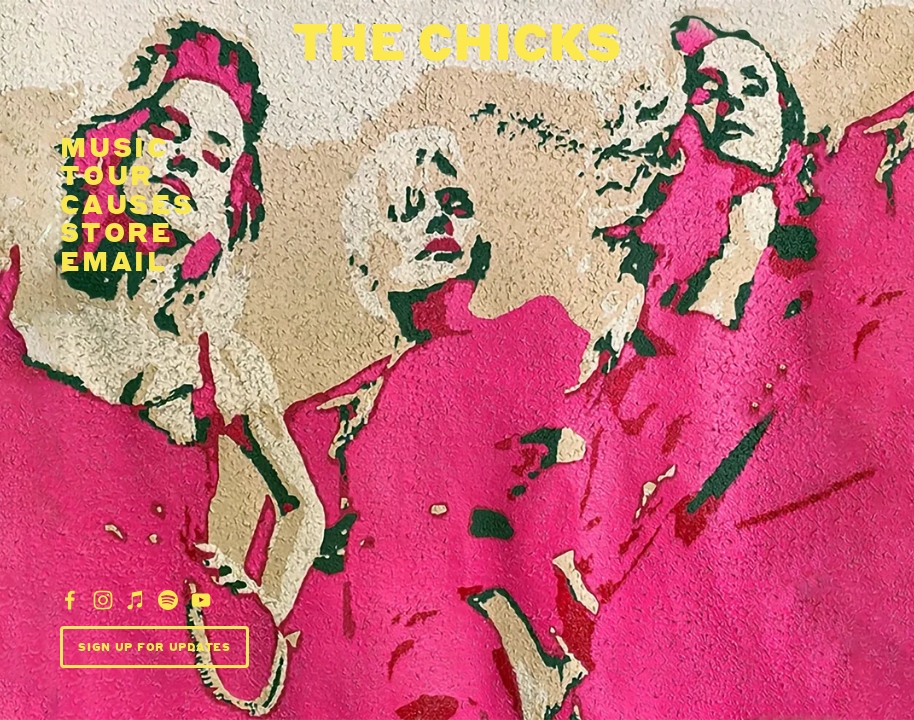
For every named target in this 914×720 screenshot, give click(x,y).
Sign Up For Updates (154, 647)
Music (115, 145)
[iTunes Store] (136, 600)
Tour (107, 174)
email (114, 260)
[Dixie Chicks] (70, 600)
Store (116, 231)
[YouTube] (201, 600)
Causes (127, 203)
